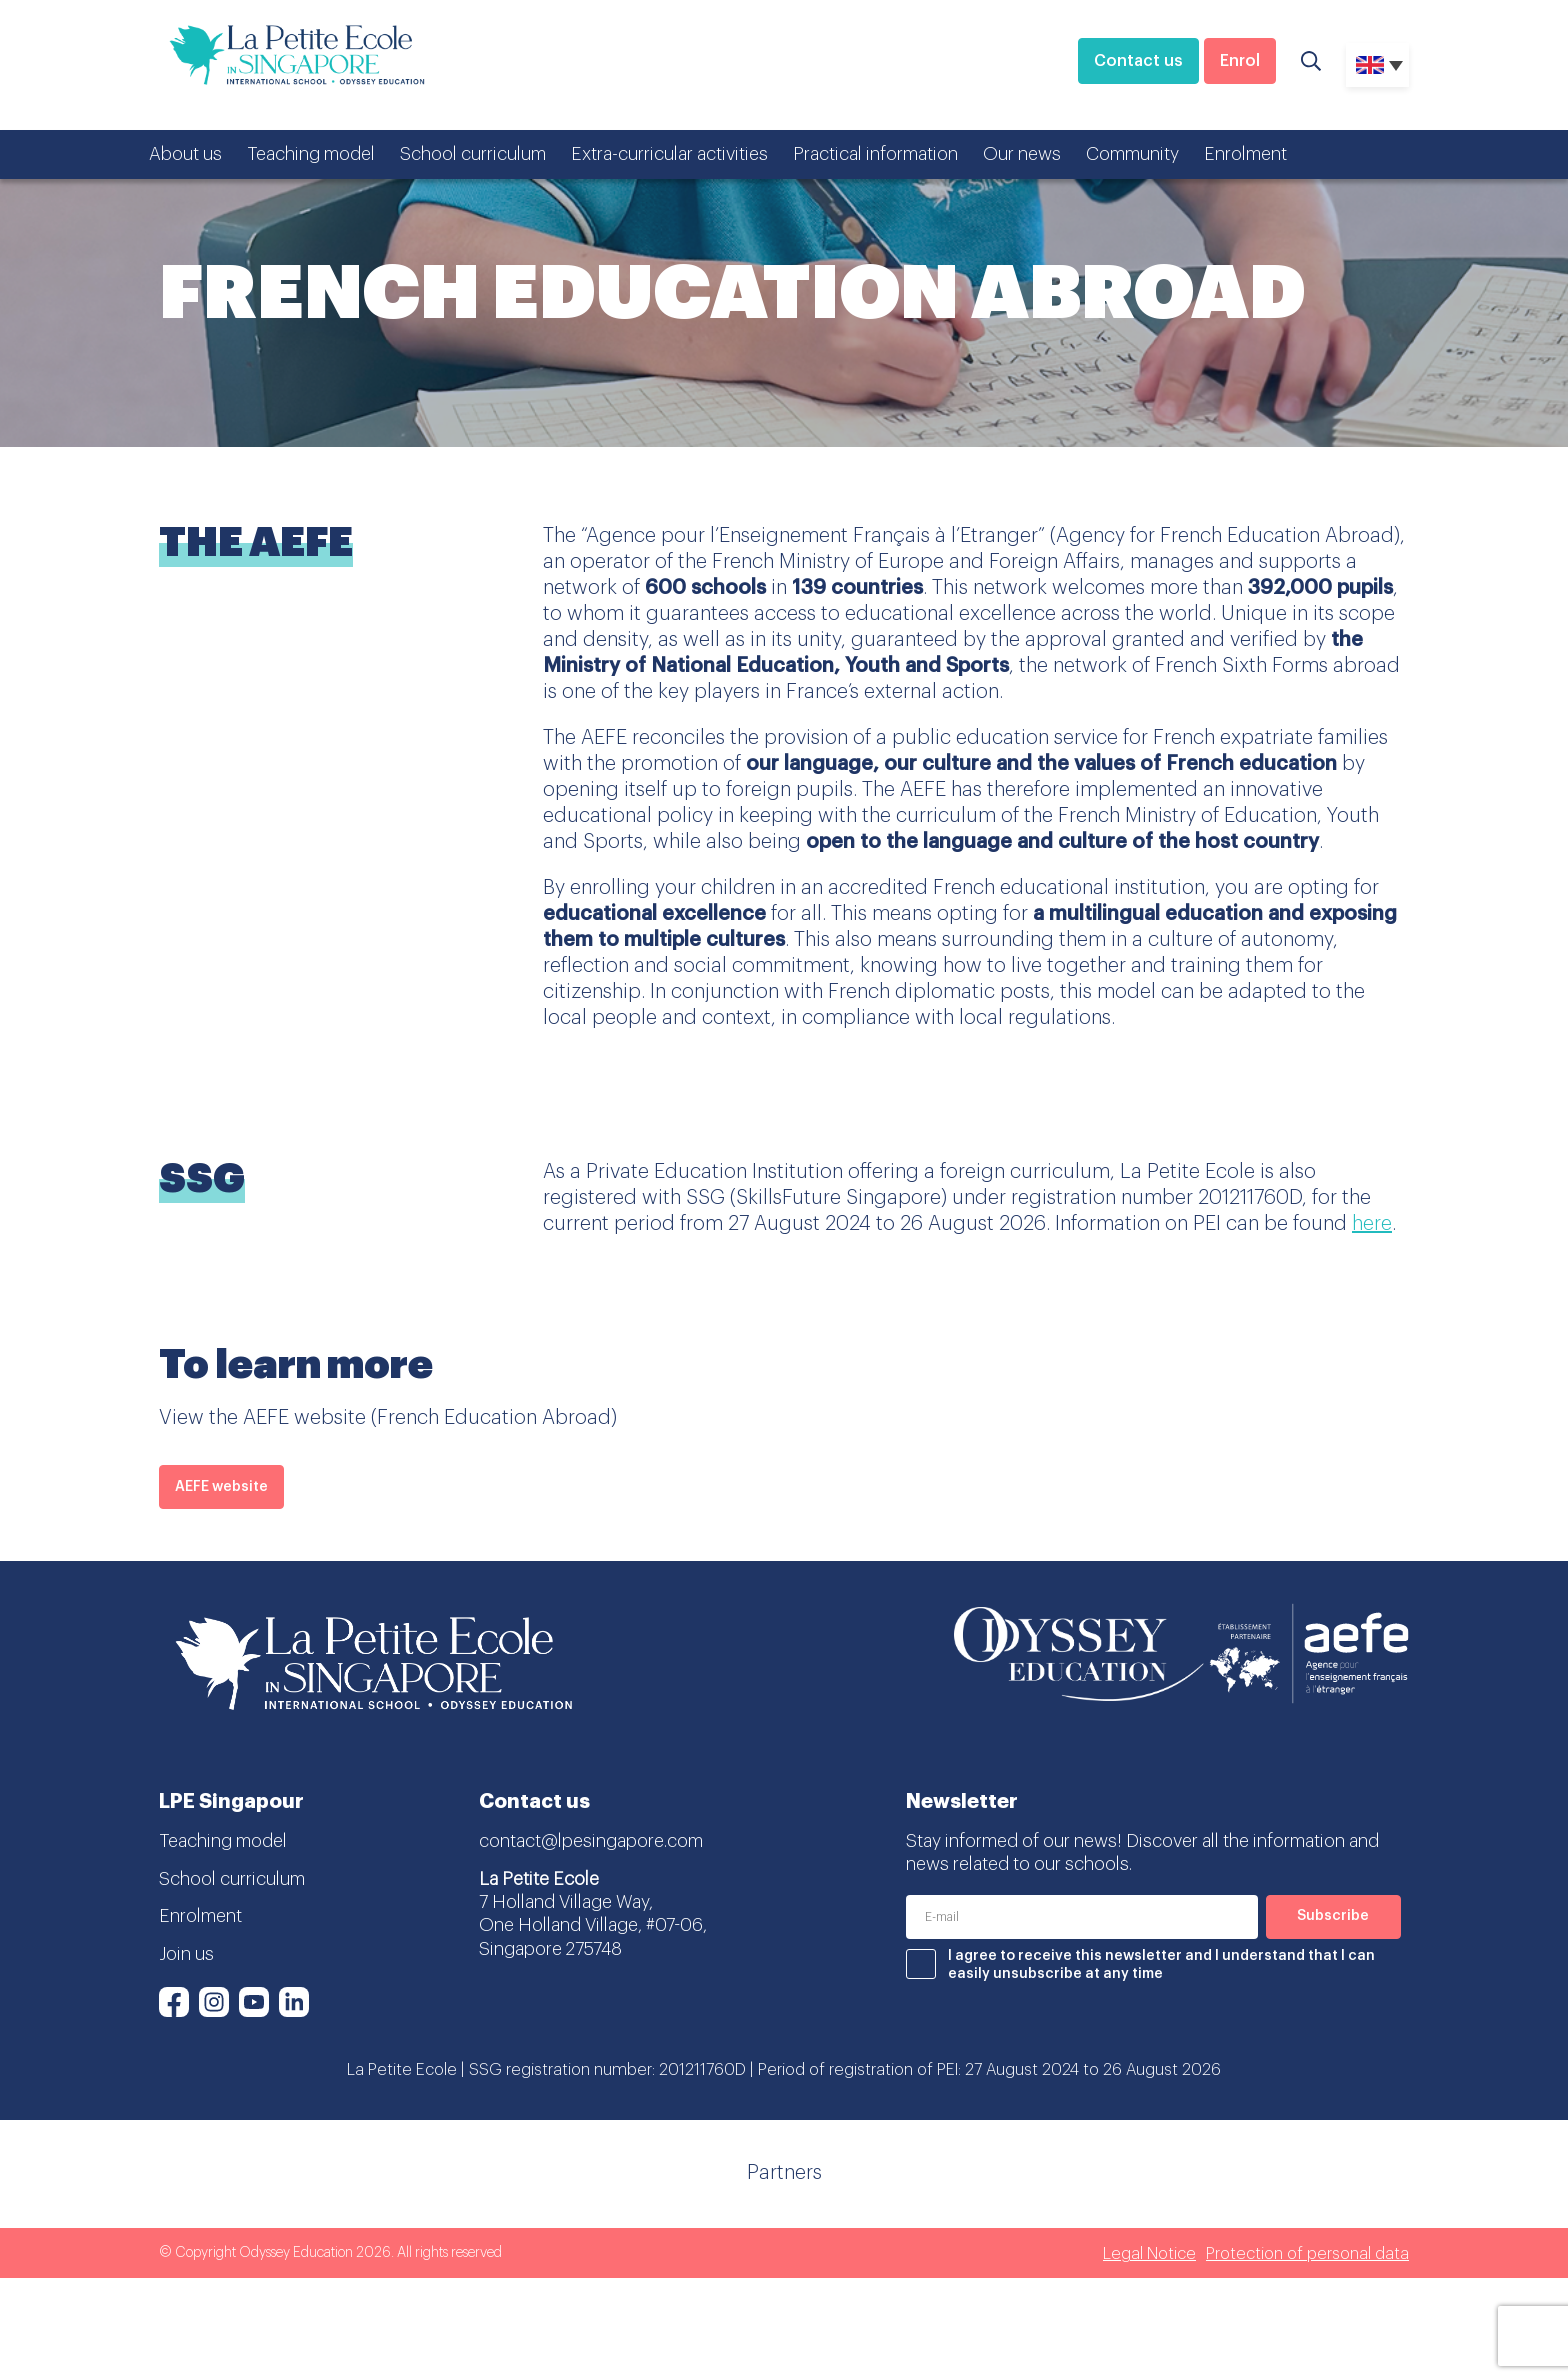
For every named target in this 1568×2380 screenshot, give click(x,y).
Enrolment (1245, 154)
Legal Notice (1149, 2254)
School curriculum (473, 154)
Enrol (1240, 61)
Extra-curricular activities (669, 154)
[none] (1377, 65)
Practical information (875, 154)
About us (185, 154)
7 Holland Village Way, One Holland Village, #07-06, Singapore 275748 (593, 1925)
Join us (186, 1954)
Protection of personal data (1307, 2254)
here (1372, 1224)
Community (1132, 154)
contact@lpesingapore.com (591, 1841)
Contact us (1138, 61)
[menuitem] (1377, 65)
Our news (1022, 154)
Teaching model (311, 154)
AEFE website (221, 1487)
